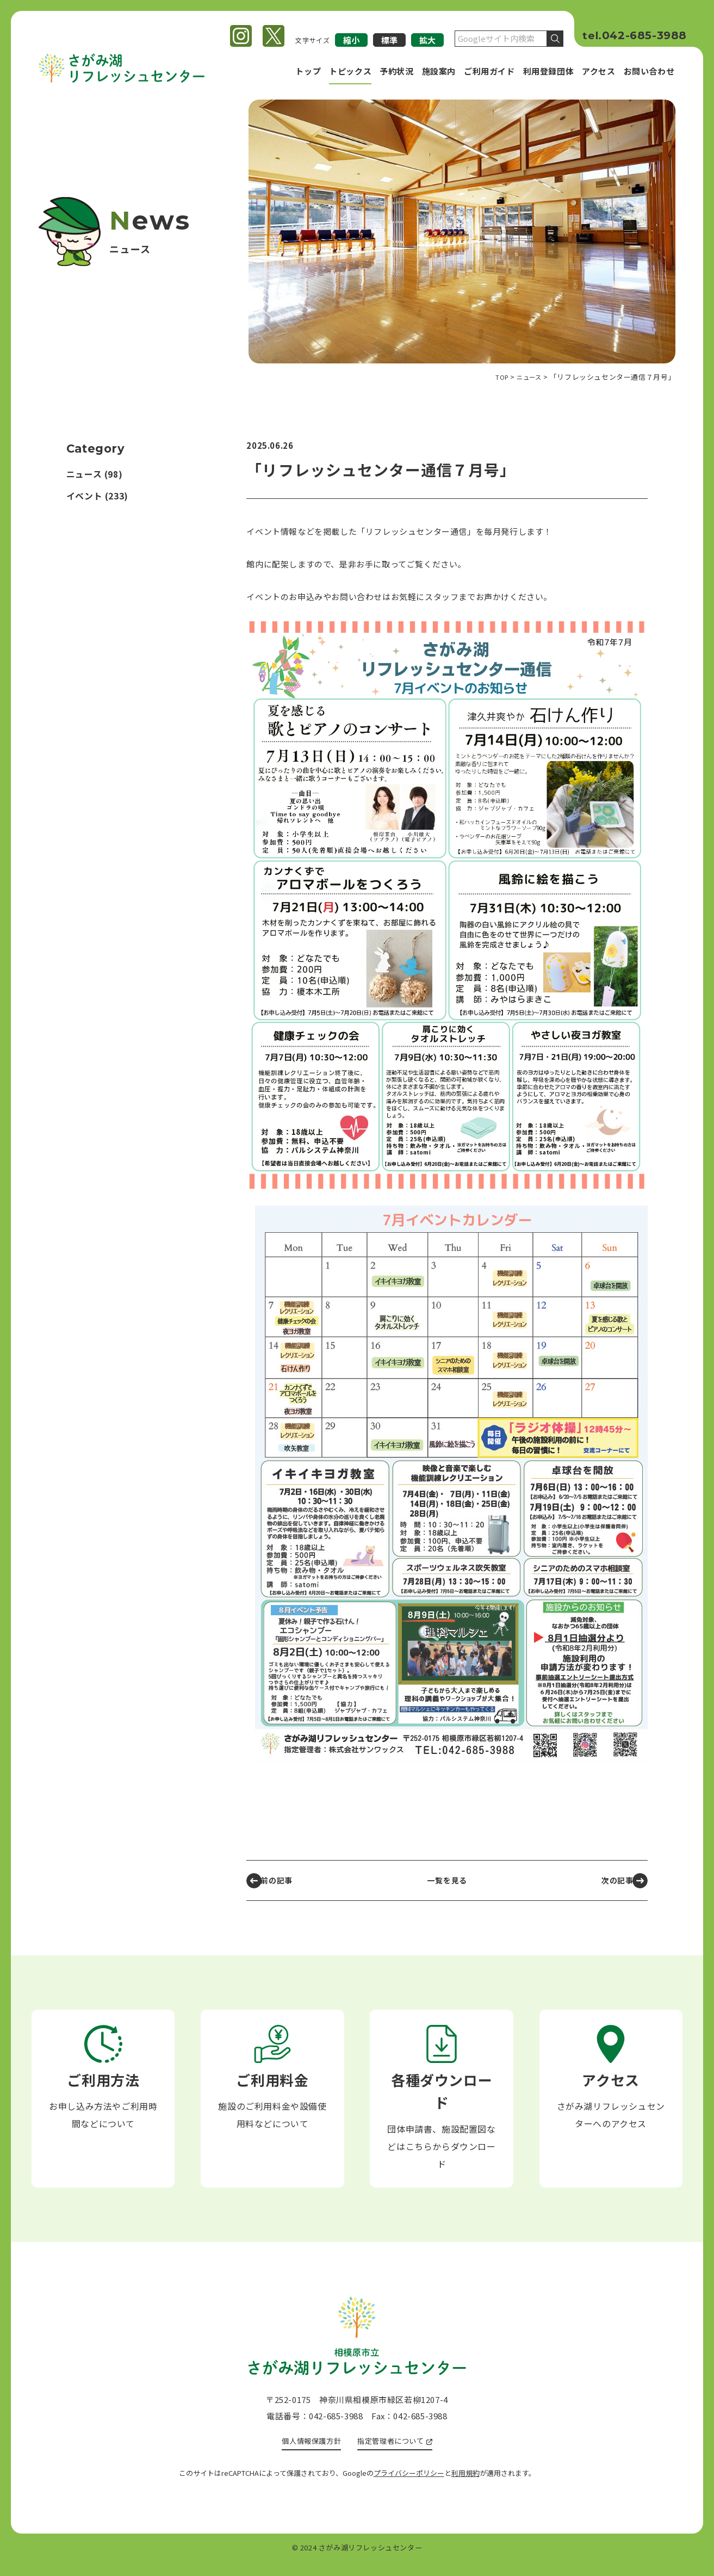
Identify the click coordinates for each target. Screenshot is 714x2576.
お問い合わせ (649, 71)
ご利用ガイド (489, 71)
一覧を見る (447, 1880)
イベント (84, 496)
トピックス (350, 71)
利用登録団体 (548, 71)
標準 (389, 40)
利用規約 (465, 2486)
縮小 (351, 40)
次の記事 (610, 1880)
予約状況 (396, 71)
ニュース (84, 474)
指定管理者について (395, 2453)
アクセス (598, 71)
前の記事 (281, 1880)
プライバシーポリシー (409, 2486)
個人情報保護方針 (306, 2453)
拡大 (427, 40)
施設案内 (439, 71)
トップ (308, 71)
